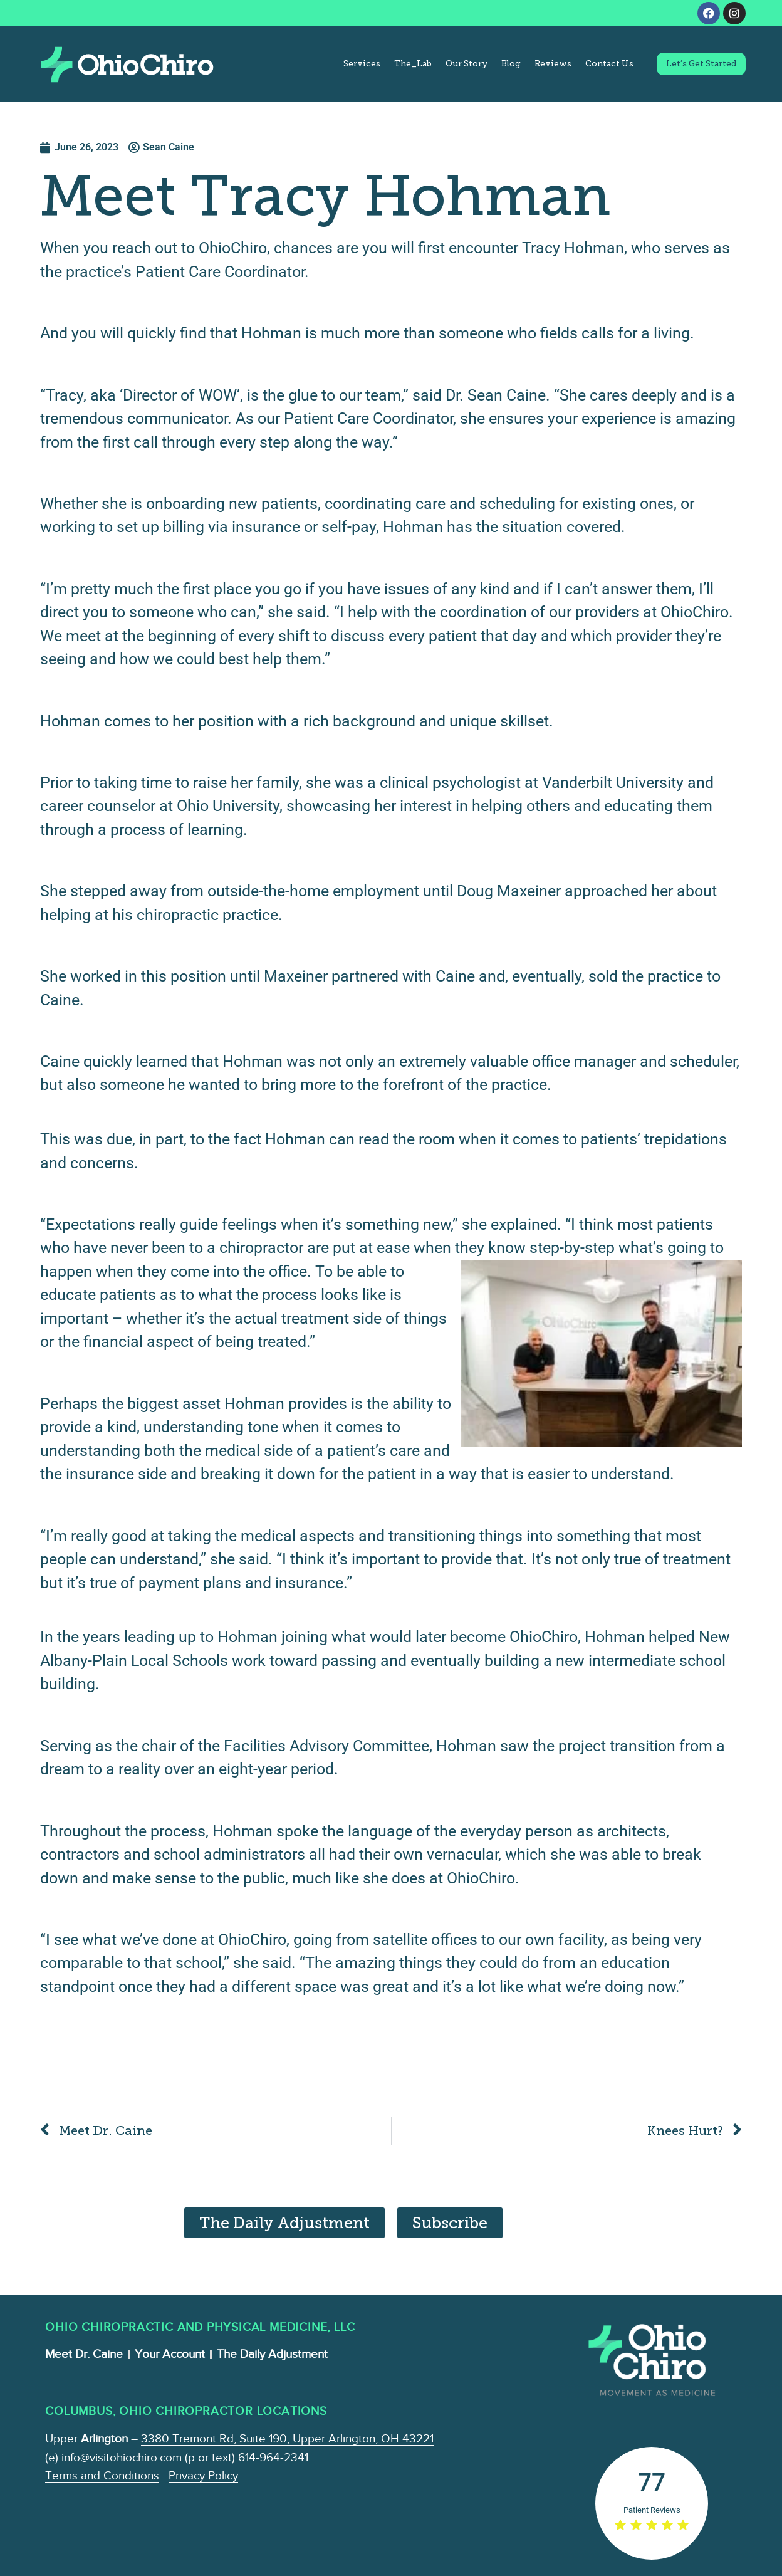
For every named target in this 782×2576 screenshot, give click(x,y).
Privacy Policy (203, 2475)
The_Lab (413, 63)
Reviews (552, 63)
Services (361, 63)
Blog (511, 63)
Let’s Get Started (701, 63)
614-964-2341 (273, 2457)
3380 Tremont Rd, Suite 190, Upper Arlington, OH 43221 (287, 2438)
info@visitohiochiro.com (121, 2457)
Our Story (466, 63)
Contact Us (609, 63)
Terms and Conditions (102, 2475)
